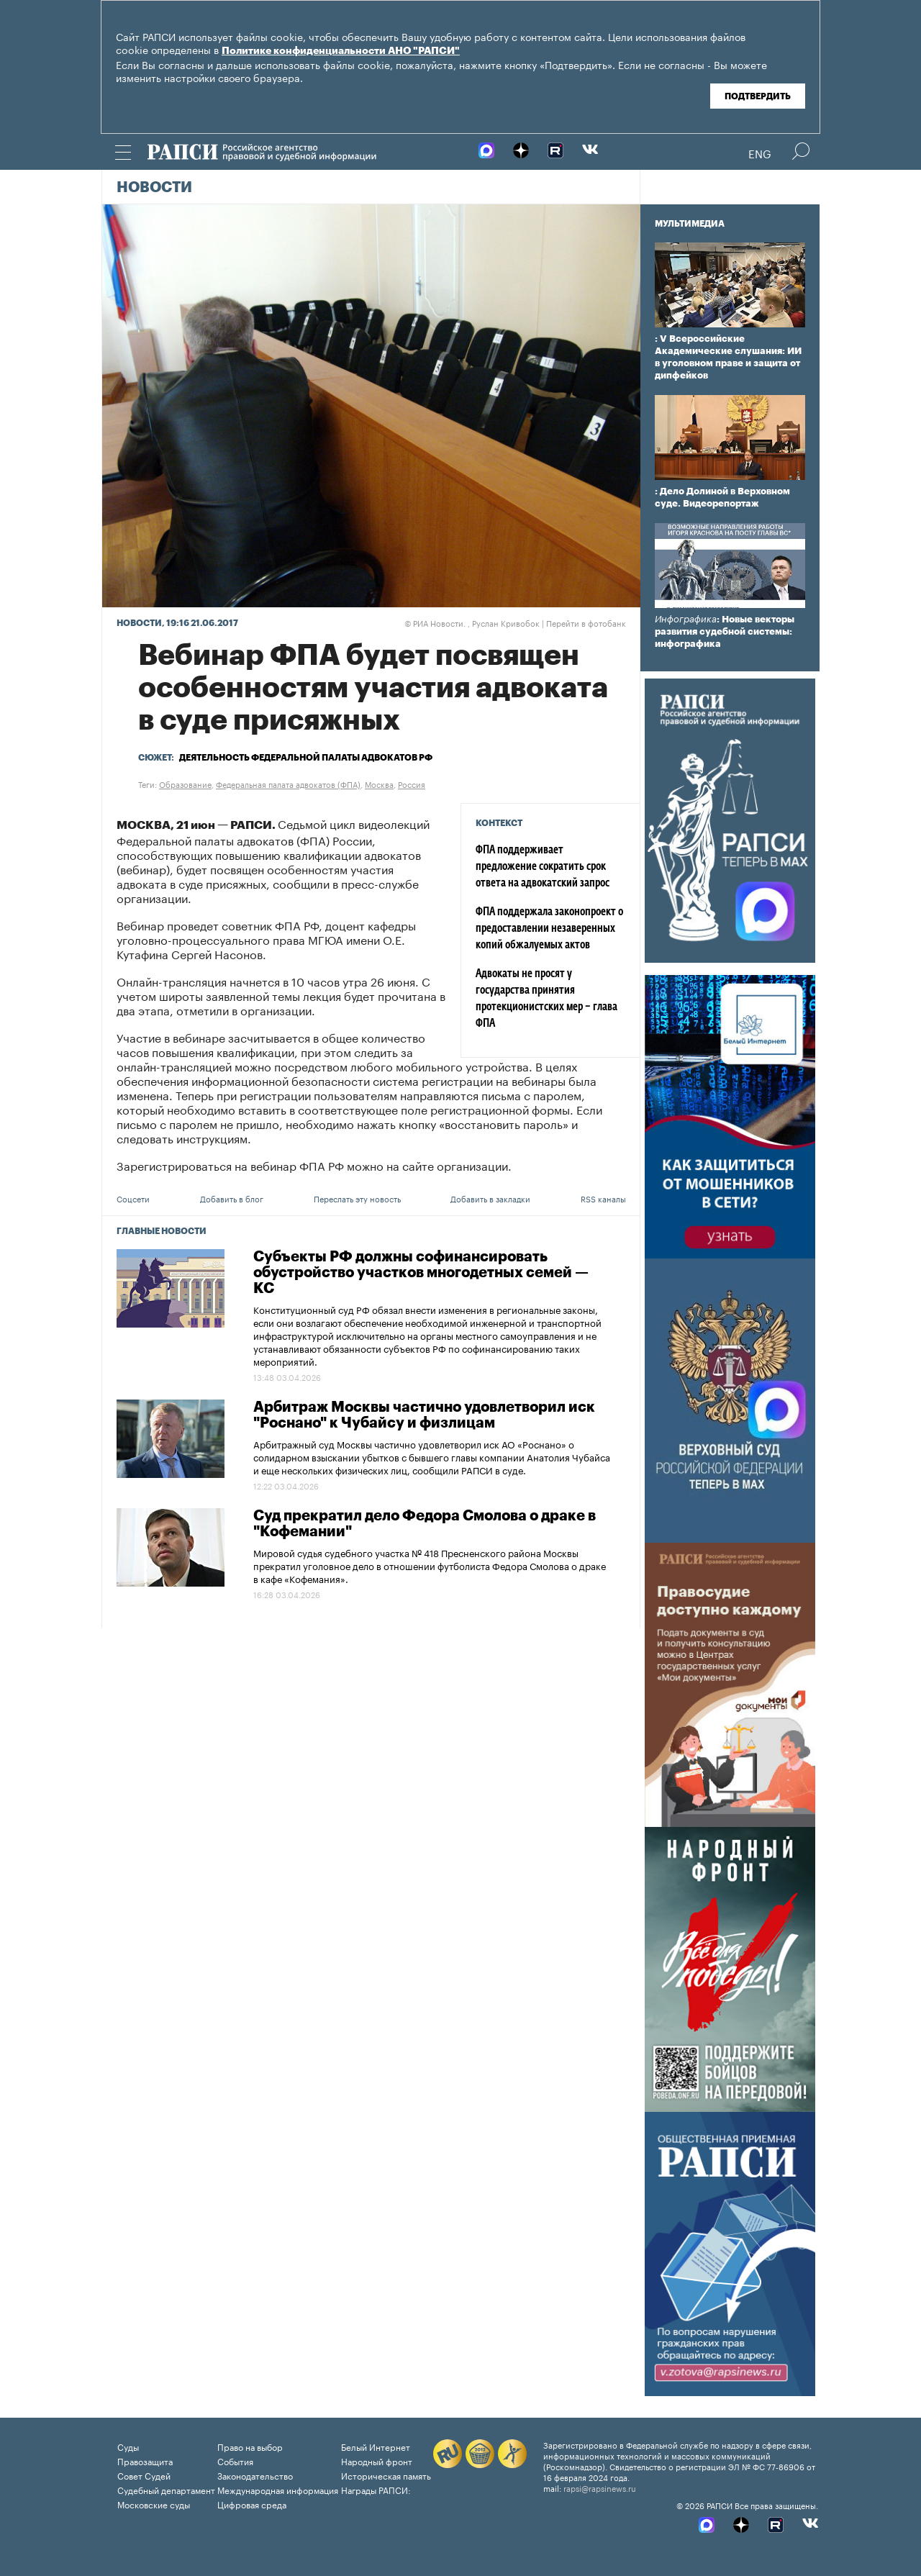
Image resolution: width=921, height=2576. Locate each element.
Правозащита (145, 2460)
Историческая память (386, 2475)
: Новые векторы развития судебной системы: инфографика (724, 631)
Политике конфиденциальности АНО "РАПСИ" (341, 51)
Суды (128, 2446)
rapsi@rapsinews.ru (599, 2487)
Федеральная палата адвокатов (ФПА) (288, 783)
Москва (379, 783)
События (235, 2460)
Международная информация (277, 2489)
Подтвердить (758, 96)
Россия (411, 783)
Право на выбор (250, 2446)
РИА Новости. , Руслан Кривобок (472, 622)
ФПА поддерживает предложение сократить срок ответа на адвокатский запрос (542, 867)
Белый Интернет (375, 2446)
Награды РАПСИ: (376, 2489)
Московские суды (153, 2504)
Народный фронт (376, 2460)
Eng (759, 152)
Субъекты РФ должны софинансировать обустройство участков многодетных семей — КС (421, 1273)
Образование (185, 783)
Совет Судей (144, 2475)
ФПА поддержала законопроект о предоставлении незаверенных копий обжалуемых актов (549, 929)
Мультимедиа (690, 223)
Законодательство (255, 2475)
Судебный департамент (166, 2489)
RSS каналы (603, 1198)
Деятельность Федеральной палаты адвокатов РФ (305, 757)
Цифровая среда (251, 2504)
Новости (154, 188)
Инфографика (686, 619)
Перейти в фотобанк (586, 622)
